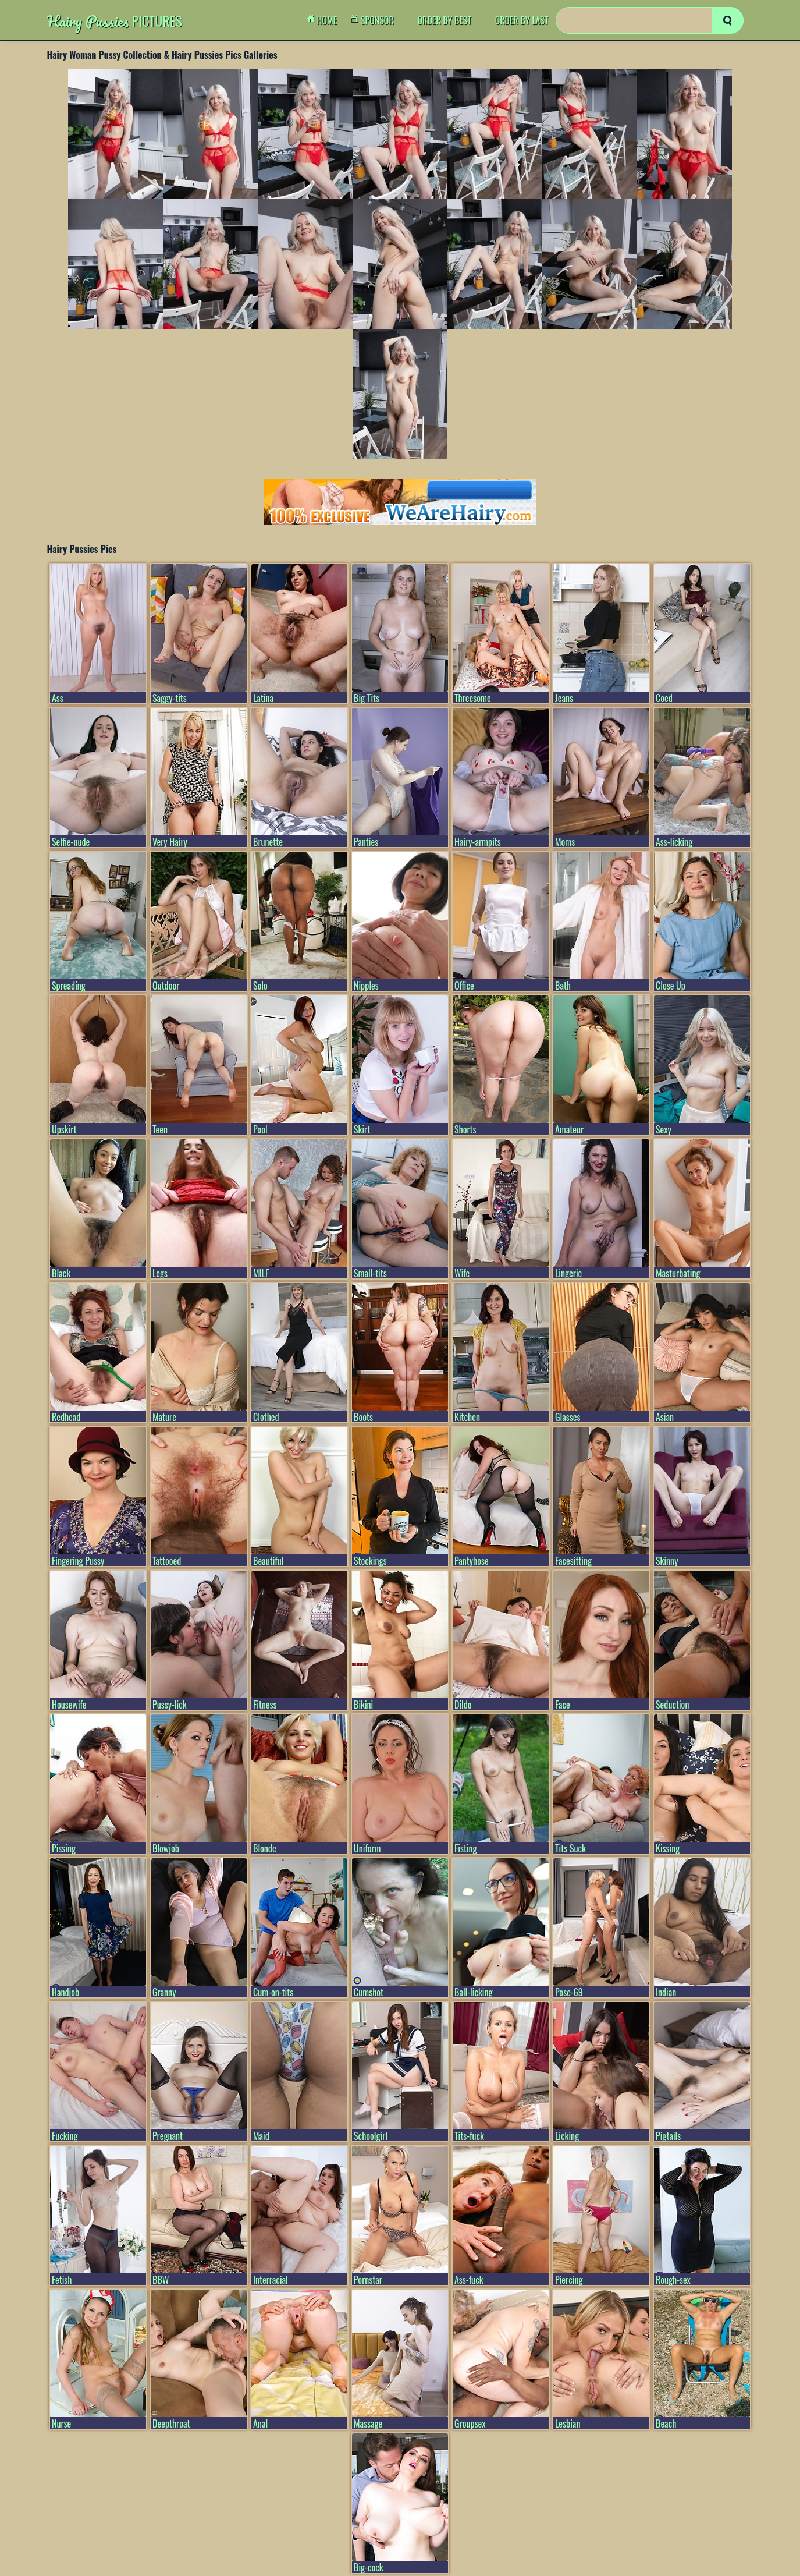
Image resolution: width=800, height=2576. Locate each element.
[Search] (650, 20)
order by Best (444, 20)
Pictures (114, 20)
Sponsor (375, 20)
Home (325, 20)
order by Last (522, 20)
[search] (728, 20)
